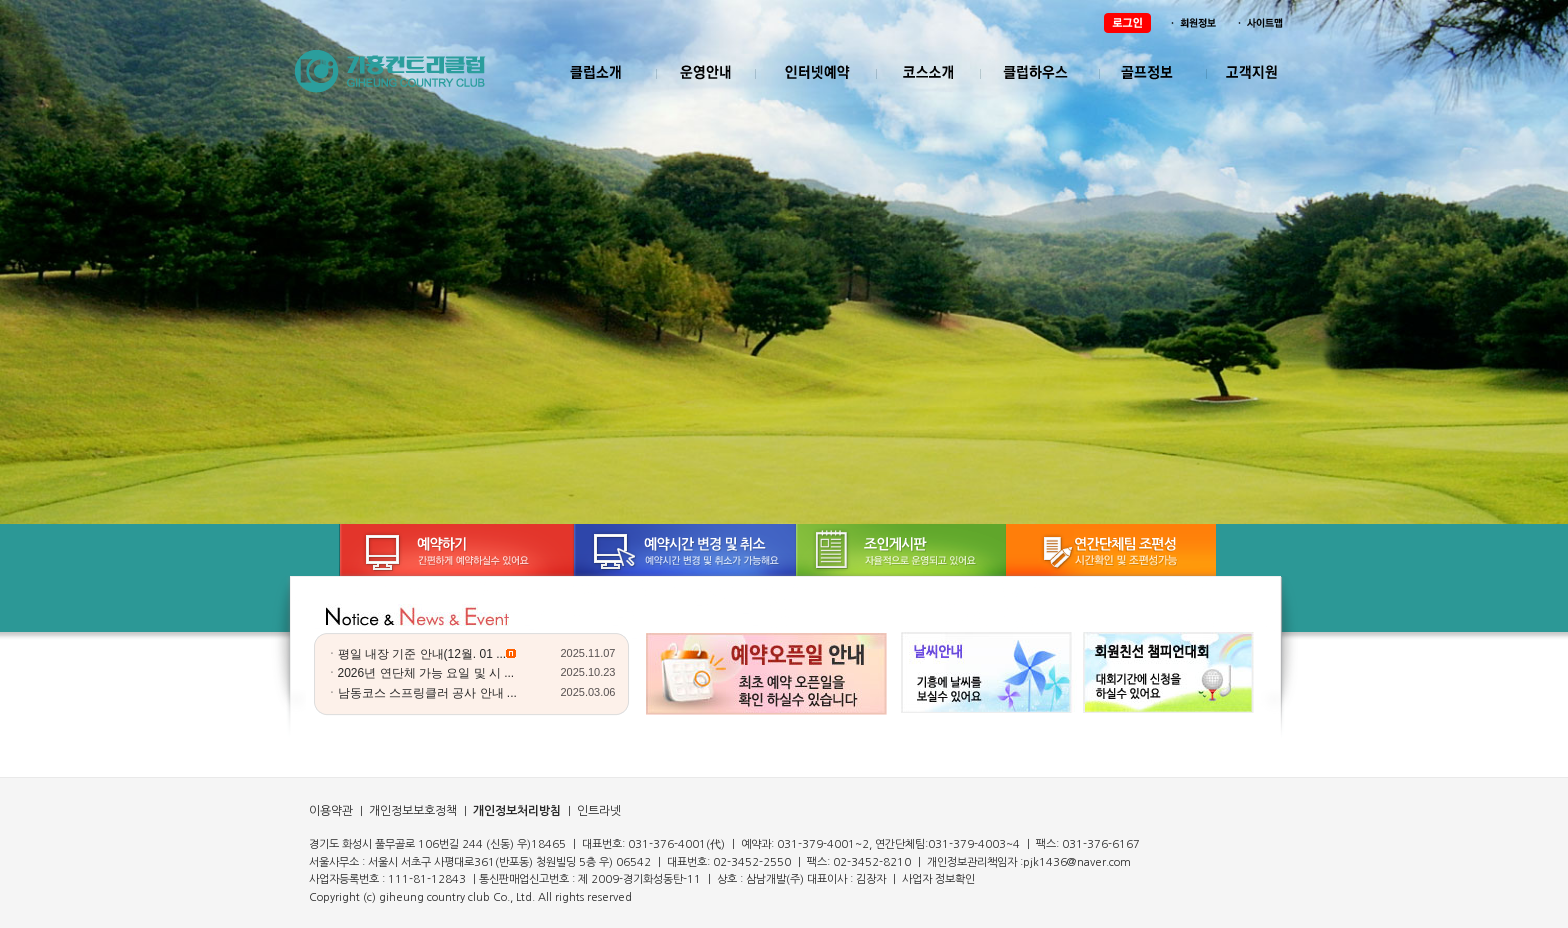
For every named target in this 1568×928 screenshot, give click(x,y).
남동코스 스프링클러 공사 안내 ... (427, 693)
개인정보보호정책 (411, 811)
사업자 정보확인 (938, 879)
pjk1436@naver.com (1077, 862)
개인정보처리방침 (517, 811)
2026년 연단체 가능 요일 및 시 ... (426, 673)
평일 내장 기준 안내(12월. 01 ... (422, 654)
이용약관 (331, 811)
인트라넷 (597, 811)
